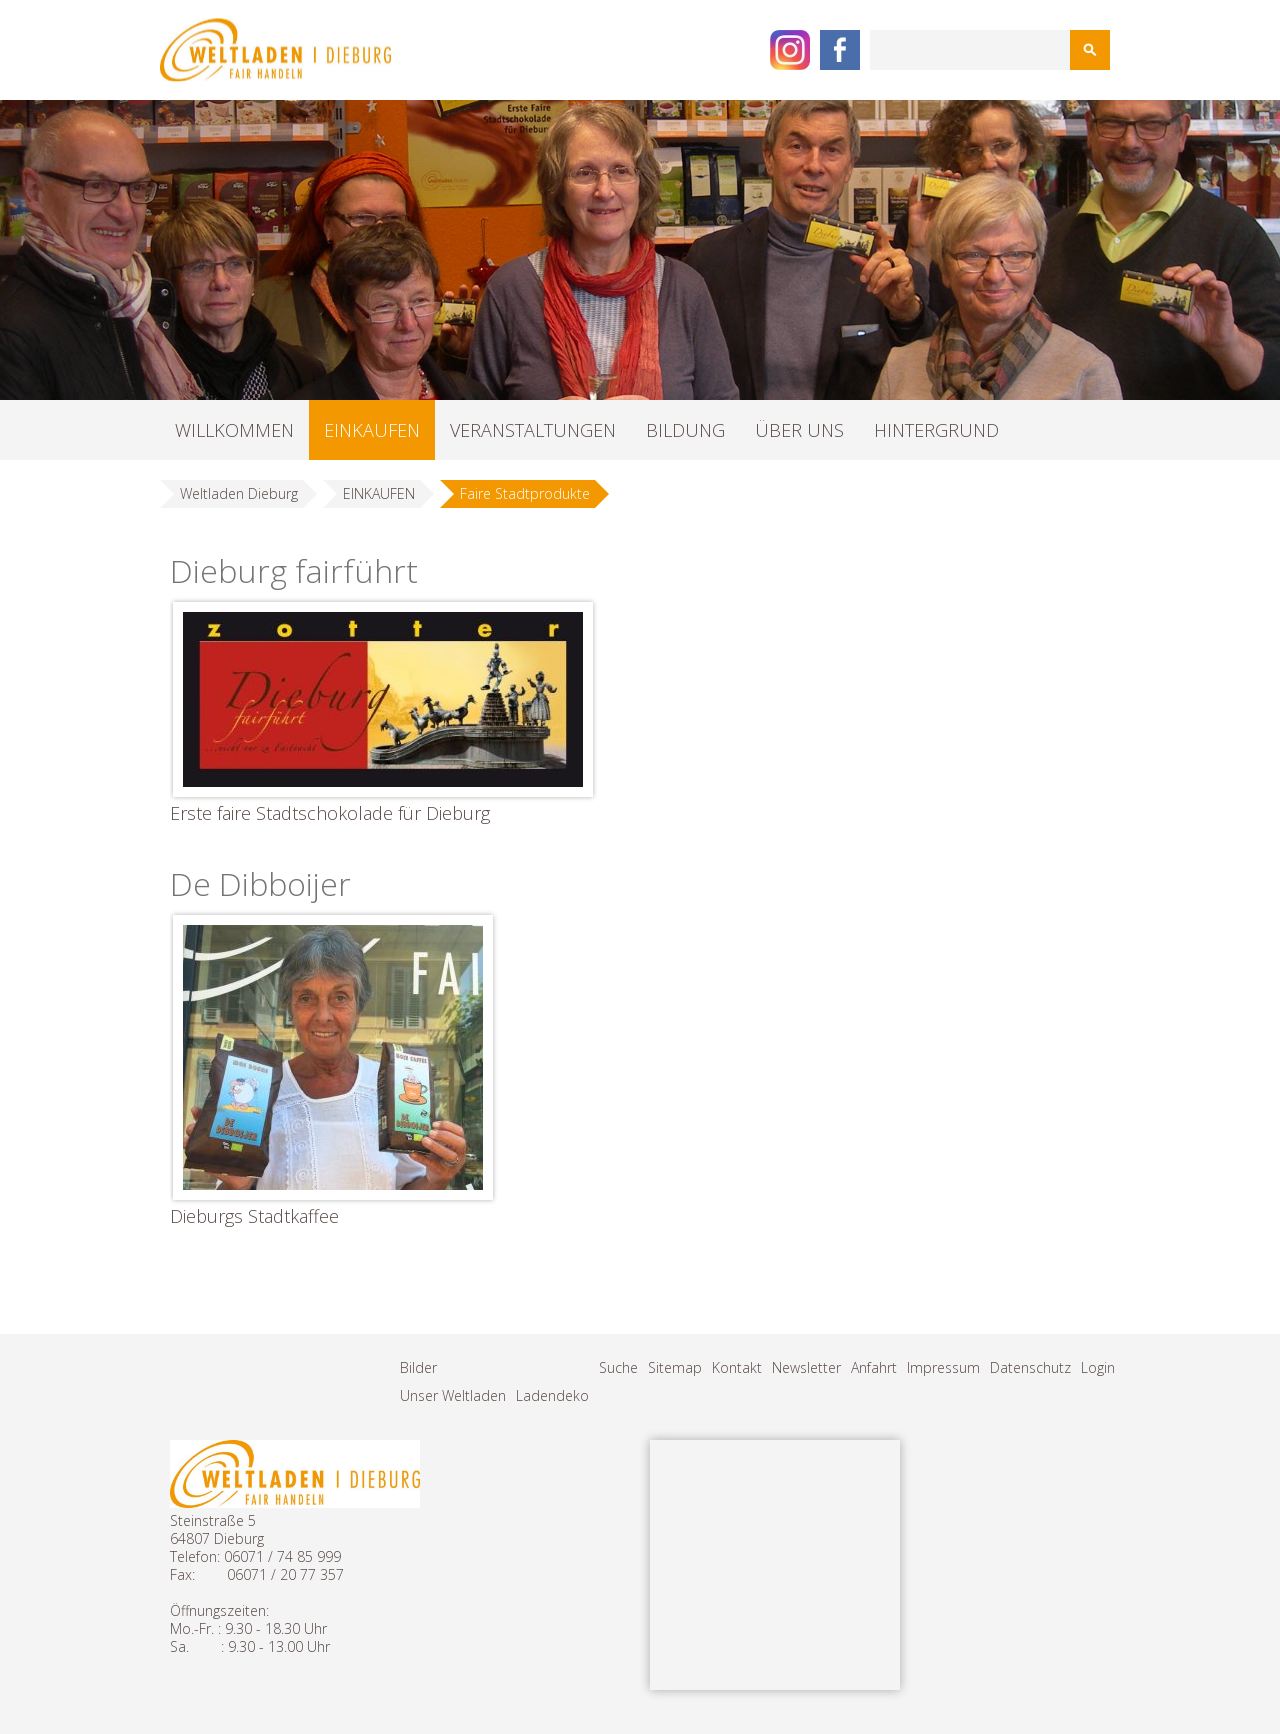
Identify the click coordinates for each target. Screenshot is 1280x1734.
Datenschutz (1030, 1367)
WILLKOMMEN (234, 430)
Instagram (790, 50)
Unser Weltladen (453, 1395)
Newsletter (806, 1367)
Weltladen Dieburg (239, 493)
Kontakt (737, 1367)
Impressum (943, 1367)
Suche (618, 1367)
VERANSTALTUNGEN (533, 430)
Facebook (840, 50)
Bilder (418, 1367)
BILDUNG (685, 430)
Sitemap (675, 1367)
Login (1098, 1367)
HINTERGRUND (936, 430)
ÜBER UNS (799, 430)
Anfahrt (874, 1367)
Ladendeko (552, 1395)
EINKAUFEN (372, 430)
